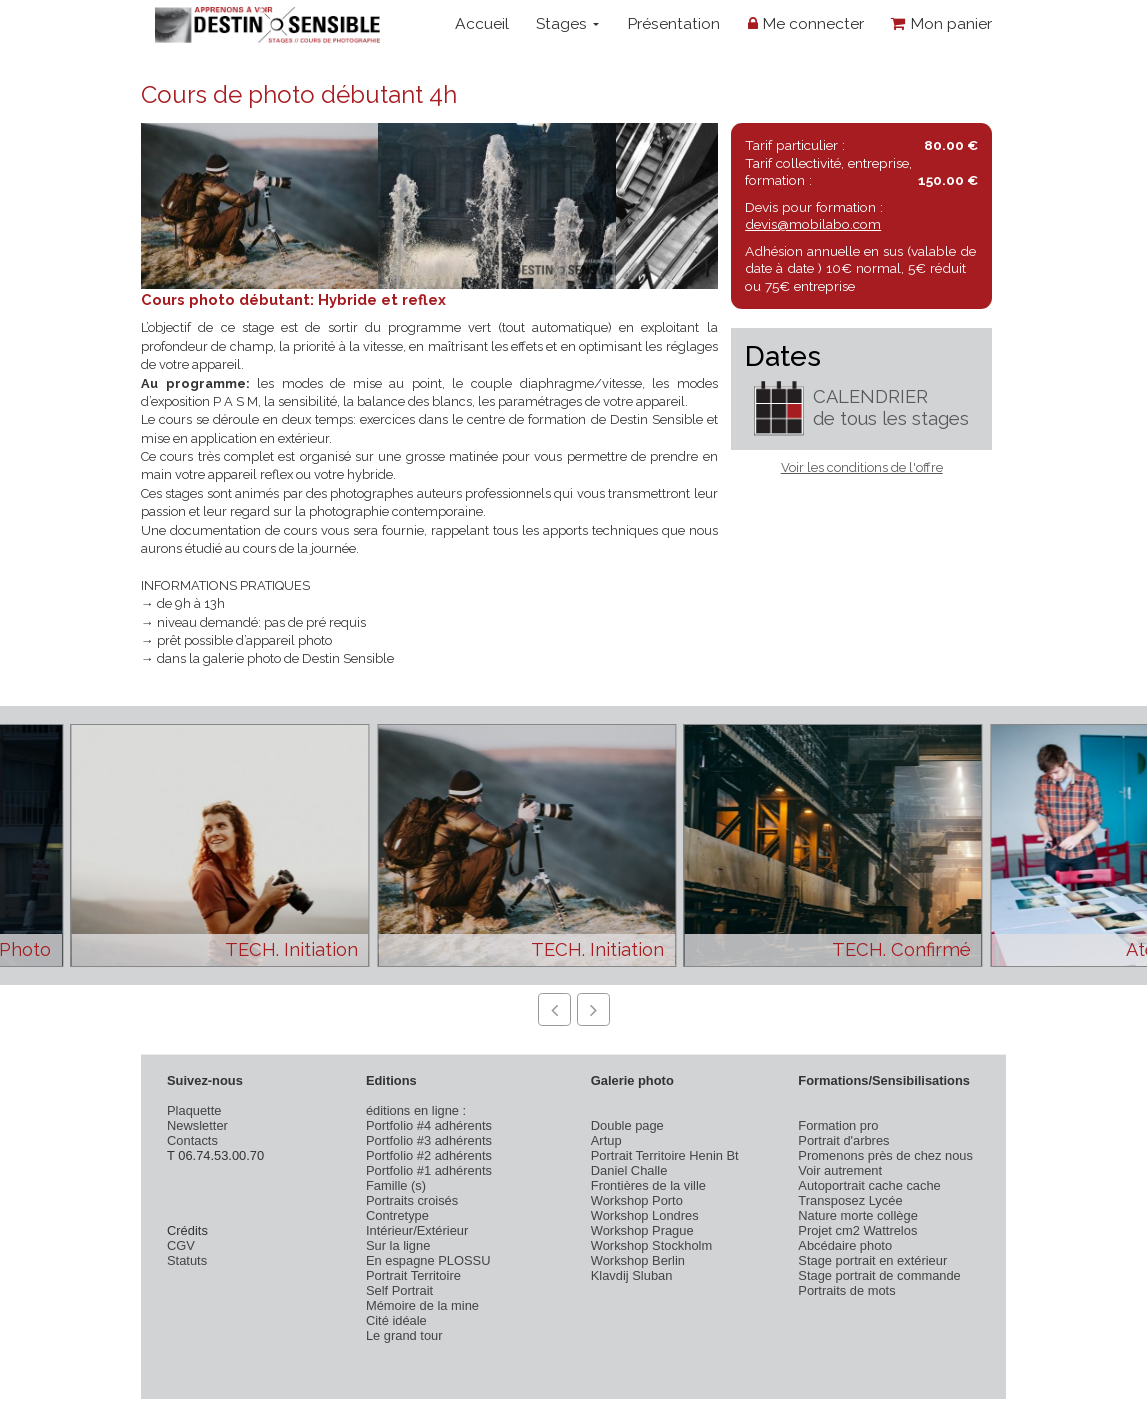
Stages (567, 23)
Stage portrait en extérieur (872, 1260)
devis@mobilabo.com (813, 224)
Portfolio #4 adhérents (429, 1125)
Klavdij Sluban (632, 1275)
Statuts (187, 1260)
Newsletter (197, 1125)
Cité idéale (396, 1320)
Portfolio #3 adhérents (429, 1140)
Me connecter (806, 23)
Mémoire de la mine (422, 1305)
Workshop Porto (637, 1200)
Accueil (482, 23)
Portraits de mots (846, 1290)
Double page (627, 1125)
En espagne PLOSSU (428, 1260)
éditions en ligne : (416, 1110)
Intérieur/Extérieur (417, 1230)
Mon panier (941, 23)
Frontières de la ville (648, 1185)
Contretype (397, 1215)
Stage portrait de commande (879, 1275)
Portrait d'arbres (843, 1140)
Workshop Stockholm (651, 1245)
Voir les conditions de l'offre (862, 467)
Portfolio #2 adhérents (429, 1155)
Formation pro (838, 1125)
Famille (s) (396, 1185)
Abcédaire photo (845, 1245)
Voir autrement (840, 1170)
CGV (181, 1245)
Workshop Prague (642, 1230)
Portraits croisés (412, 1200)
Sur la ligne (398, 1245)
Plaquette (194, 1110)
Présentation (673, 23)
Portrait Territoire (413, 1275)
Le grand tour (404, 1335)
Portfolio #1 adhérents (429, 1170)
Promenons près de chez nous (885, 1155)
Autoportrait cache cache (869, 1185)
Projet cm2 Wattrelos (857, 1230)
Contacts (192, 1140)
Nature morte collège (858, 1215)
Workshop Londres (645, 1215)
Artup (606, 1140)
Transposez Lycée (850, 1200)
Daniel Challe (629, 1170)
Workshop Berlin (638, 1260)
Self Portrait (399, 1290)
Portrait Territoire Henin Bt (665, 1155)
